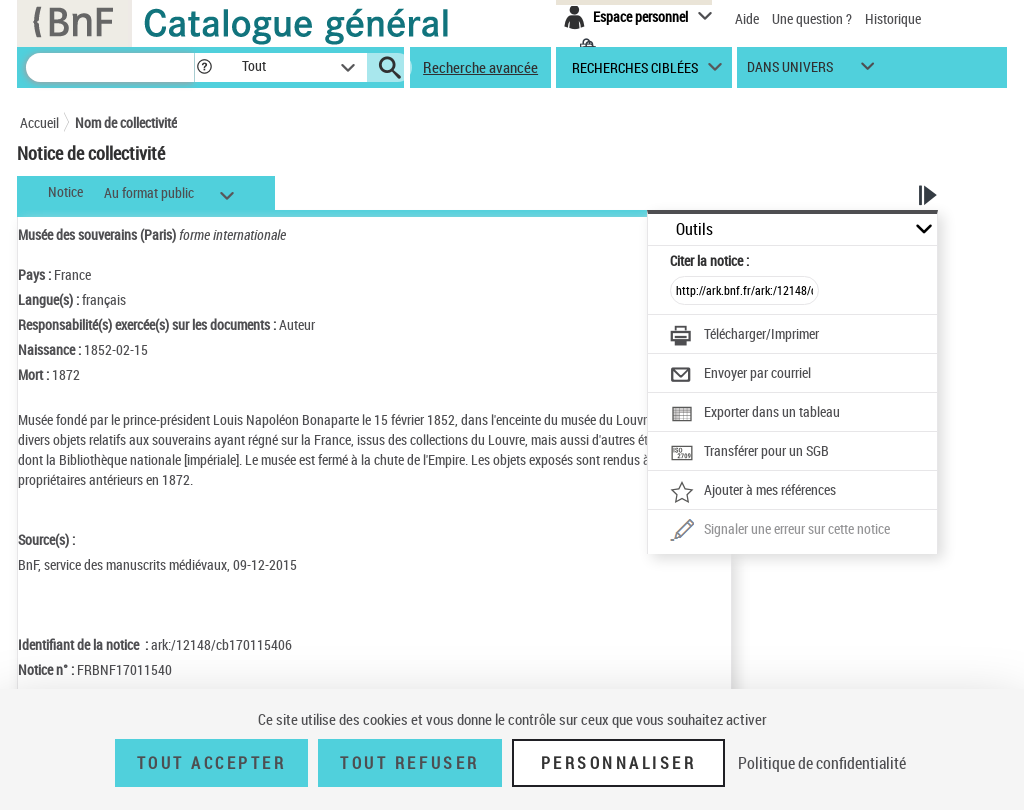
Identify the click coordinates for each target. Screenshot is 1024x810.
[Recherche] (110, 67)
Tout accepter (212, 763)
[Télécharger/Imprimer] (744, 336)
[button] (204, 67)
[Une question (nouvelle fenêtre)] (780, 531)
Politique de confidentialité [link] (822, 763)
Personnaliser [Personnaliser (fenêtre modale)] (619, 763)
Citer (709, 260)
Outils (694, 229)
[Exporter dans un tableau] (755, 414)
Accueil (39, 122)
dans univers (790, 71)
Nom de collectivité (126, 122)
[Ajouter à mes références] (753, 492)
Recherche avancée (480, 67)
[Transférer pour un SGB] (749, 453)
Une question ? (812, 18)
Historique (893, 18)
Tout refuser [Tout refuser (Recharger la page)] (409, 763)
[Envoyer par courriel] (740, 375)
